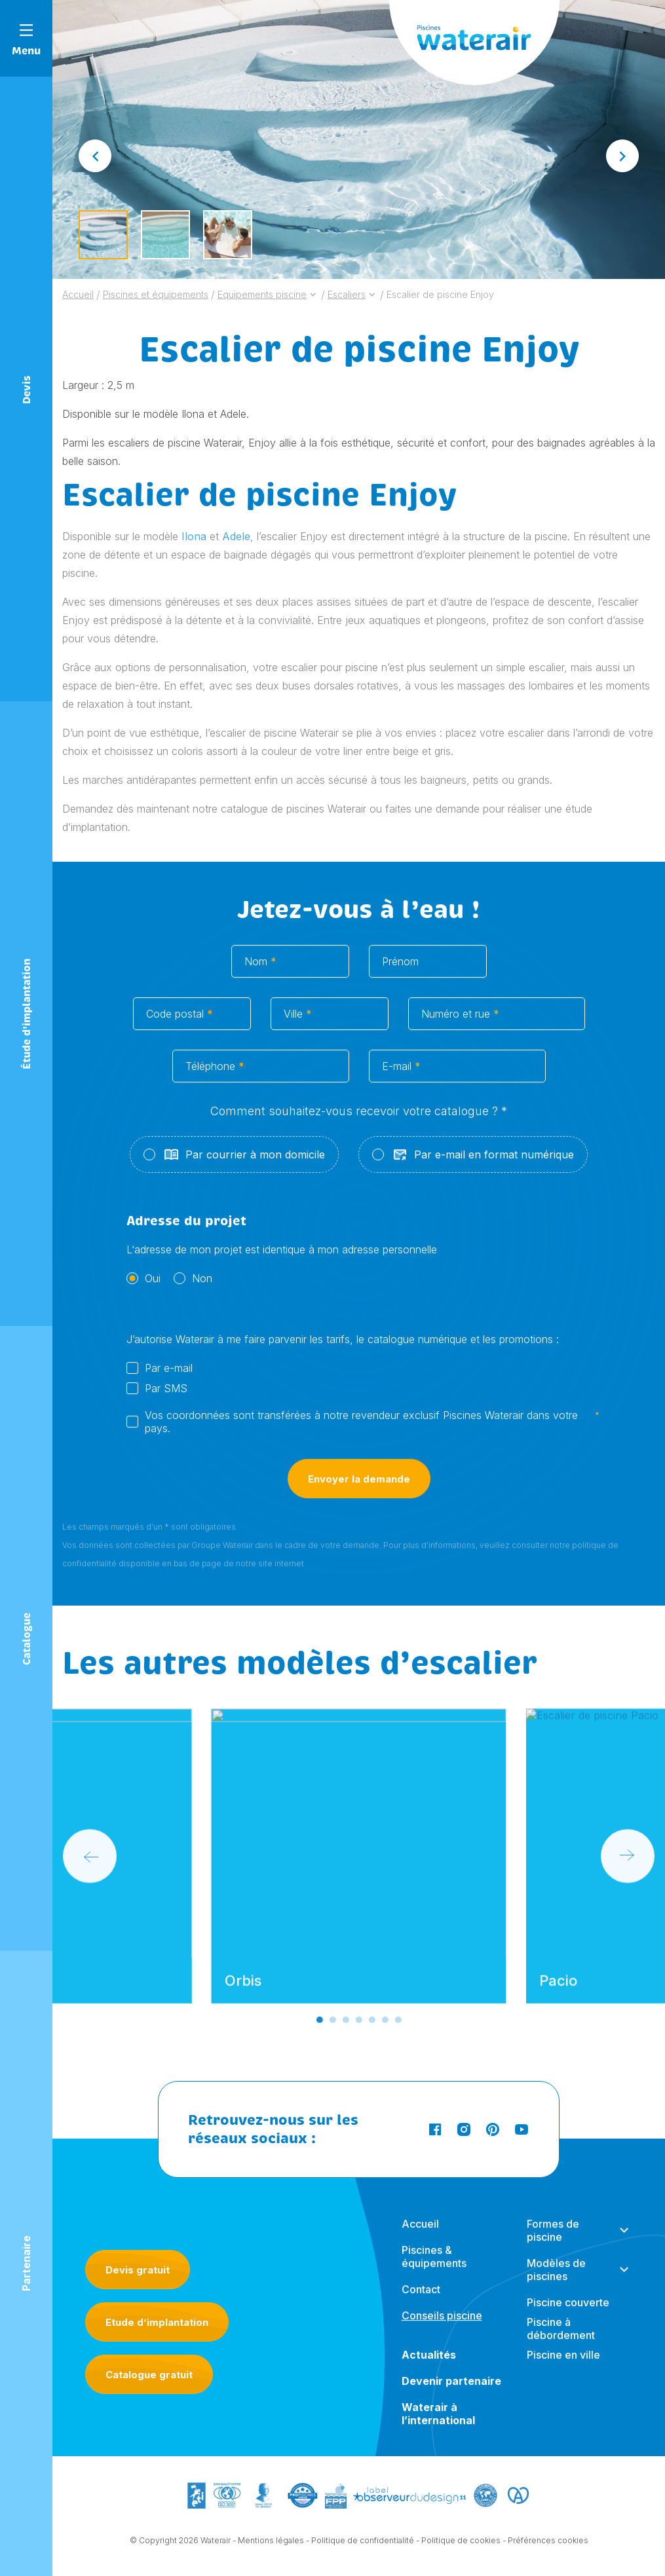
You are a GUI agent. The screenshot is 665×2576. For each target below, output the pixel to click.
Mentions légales (271, 2545)
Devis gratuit (137, 2270)
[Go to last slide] (95, 155)
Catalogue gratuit (149, 2374)
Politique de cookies (461, 2545)
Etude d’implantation (156, 2322)
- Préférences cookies (545, 2545)
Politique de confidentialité (362, 2545)
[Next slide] (622, 155)
